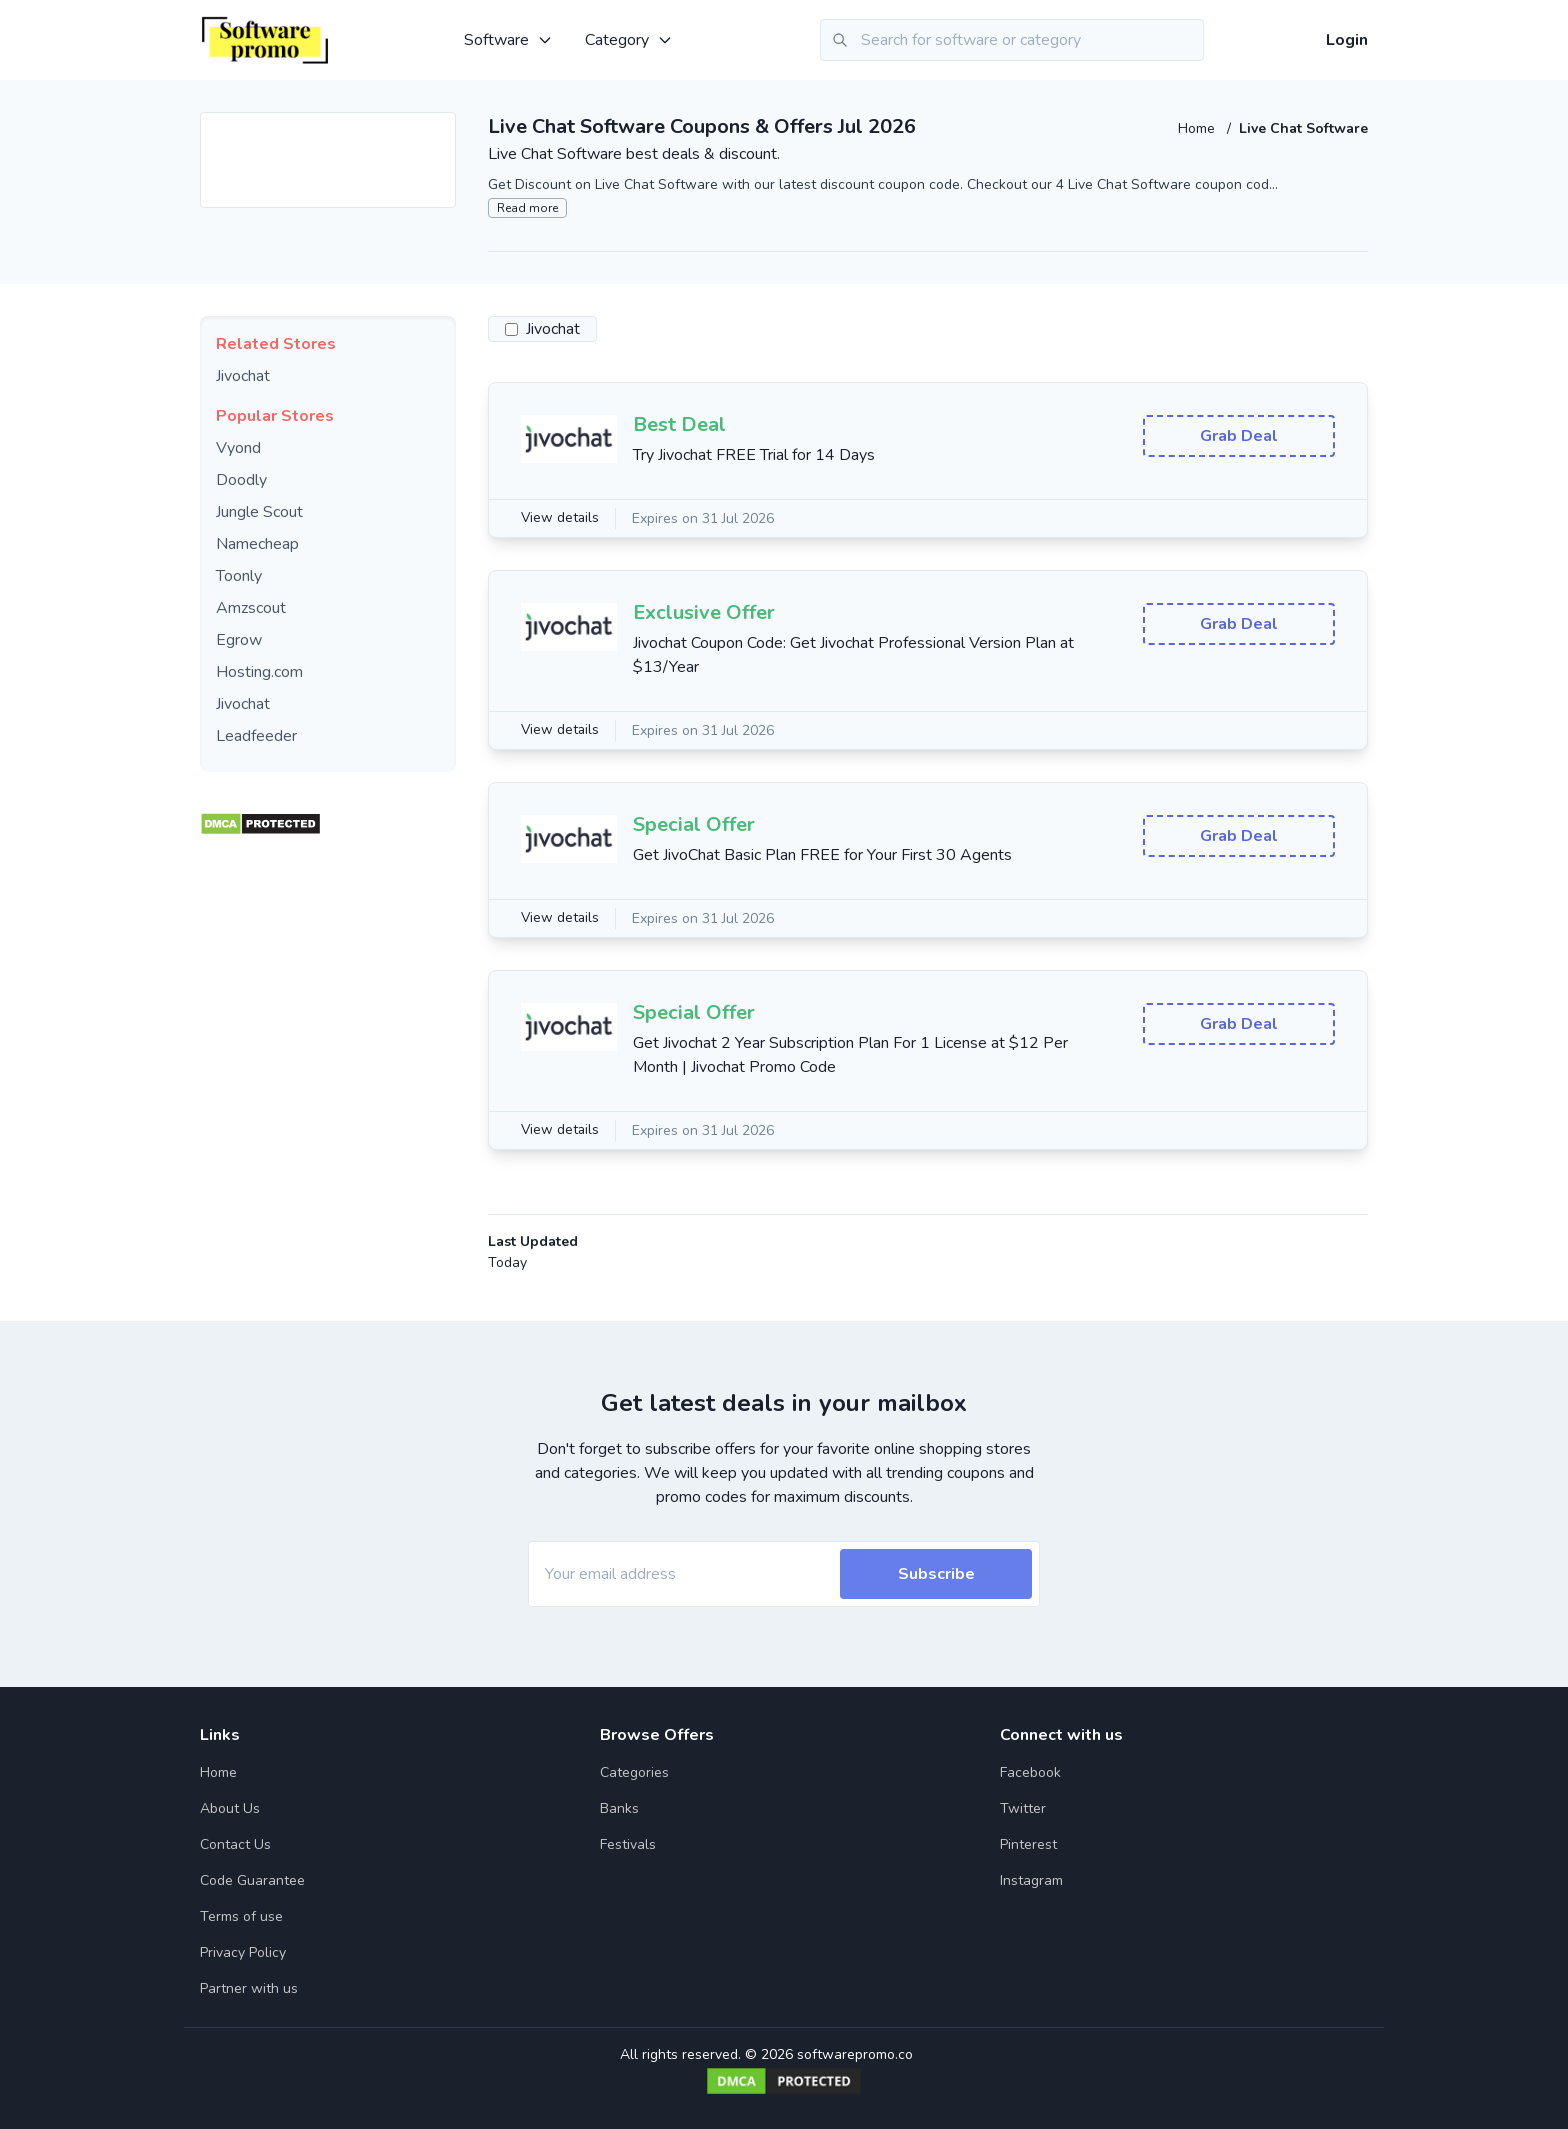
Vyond (238, 448)
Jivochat (243, 376)
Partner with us (249, 1988)
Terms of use (241, 1916)
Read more (527, 208)
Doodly (241, 480)
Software (508, 40)
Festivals (628, 1844)
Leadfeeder (256, 736)
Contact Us (235, 1844)
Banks (619, 1808)
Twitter (1023, 1808)
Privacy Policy (243, 1952)
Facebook (1030, 1772)
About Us (230, 1808)
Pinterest (1028, 1844)
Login (1347, 40)
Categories (634, 1772)
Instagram (1031, 1880)
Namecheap (257, 544)
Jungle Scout (259, 512)
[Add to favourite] (439, 129)
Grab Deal (1239, 437)
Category (629, 40)
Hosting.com (259, 672)
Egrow (239, 640)
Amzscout (251, 608)
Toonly (239, 576)
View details (561, 518)
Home (1198, 128)
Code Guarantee (252, 1880)
